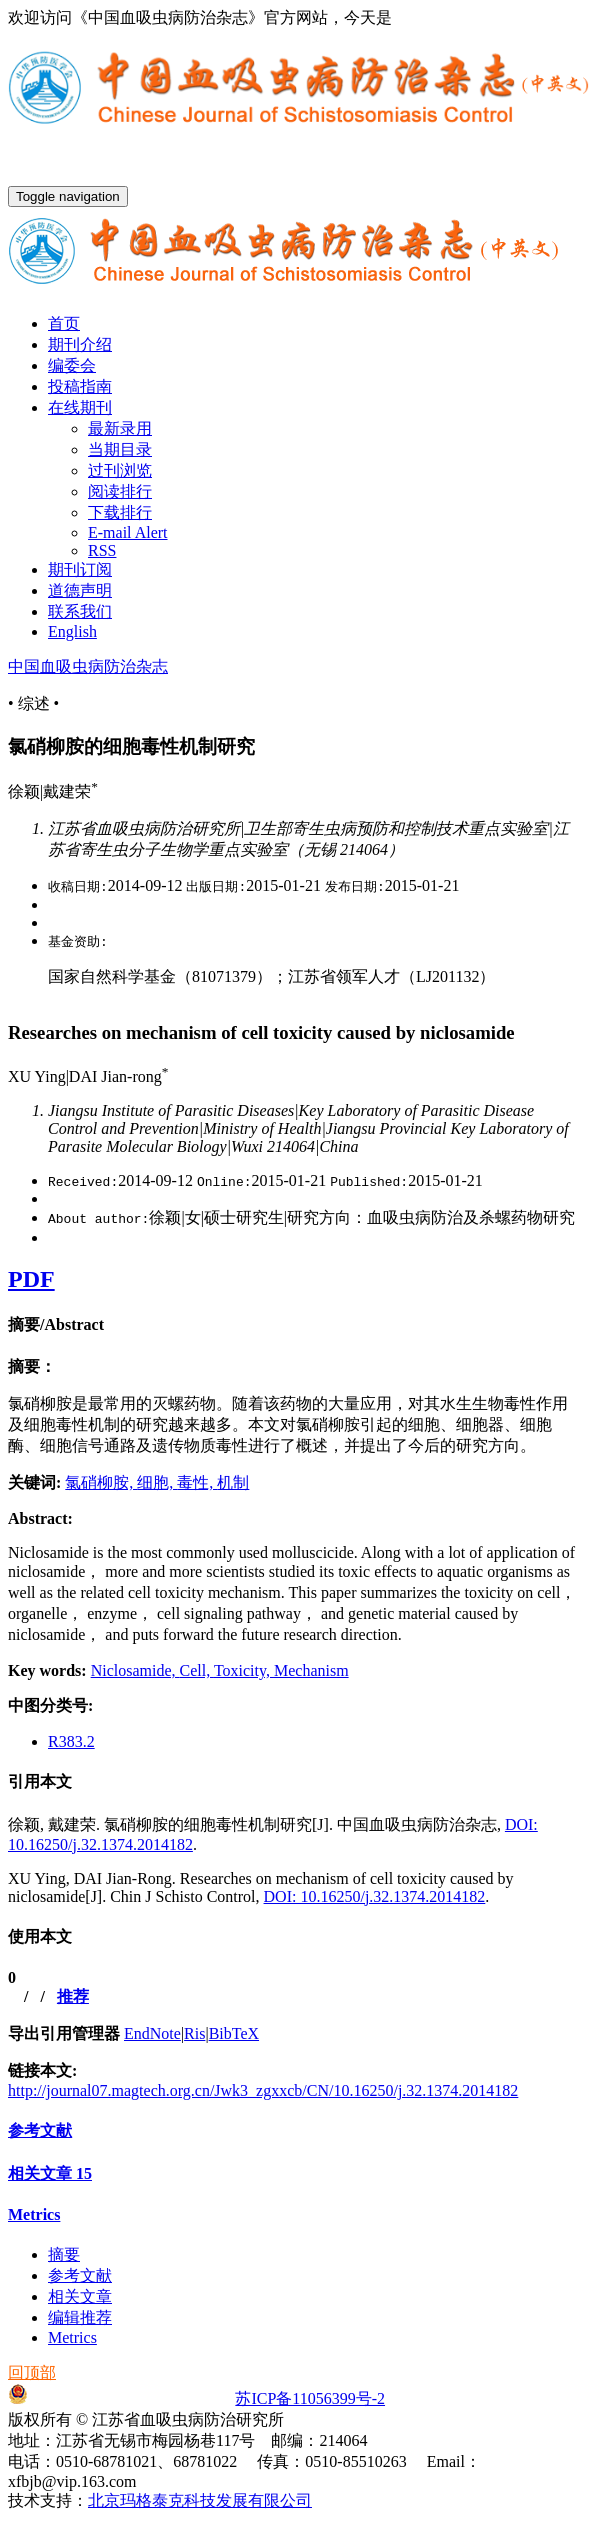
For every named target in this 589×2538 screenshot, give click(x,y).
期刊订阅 (80, 569)
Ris (194, 2033)
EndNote (152, 2033)
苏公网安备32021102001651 (115, 2398)
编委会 (72, 365)
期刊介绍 (80, 344)
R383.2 (71, 1741)
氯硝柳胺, (101, 1482)
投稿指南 (80, 386)
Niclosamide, (135, 1670)
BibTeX (234, 2033)
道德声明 (80, 590)
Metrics (34, 2214)
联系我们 (80, 611)
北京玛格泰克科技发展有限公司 (200, 2500)
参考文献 (40, 2130)
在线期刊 (80, 407)
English (72, 631)
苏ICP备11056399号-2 (310, 2398)
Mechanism (311, 1670)
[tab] (294, 1325)
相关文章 (50, 2173)
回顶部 (32, 2372)
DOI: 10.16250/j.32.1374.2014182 (375, 1896)
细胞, (157, 1482)
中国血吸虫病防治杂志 (88, 666)
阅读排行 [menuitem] (120, 491)
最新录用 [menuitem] (120, 428)
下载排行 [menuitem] (120, 512)
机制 (233, 1482)
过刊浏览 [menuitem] (120, 470)
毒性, (197, 1482)
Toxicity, (244, 1670)
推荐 (73, 1996)
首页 (64, 323)
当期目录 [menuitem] (120, 449)
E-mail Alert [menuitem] (128, 532)
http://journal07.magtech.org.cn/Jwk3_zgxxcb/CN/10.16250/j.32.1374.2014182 (263, 2090)
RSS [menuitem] (102, 550)
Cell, (197, 1670)
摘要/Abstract (56, 1324)
